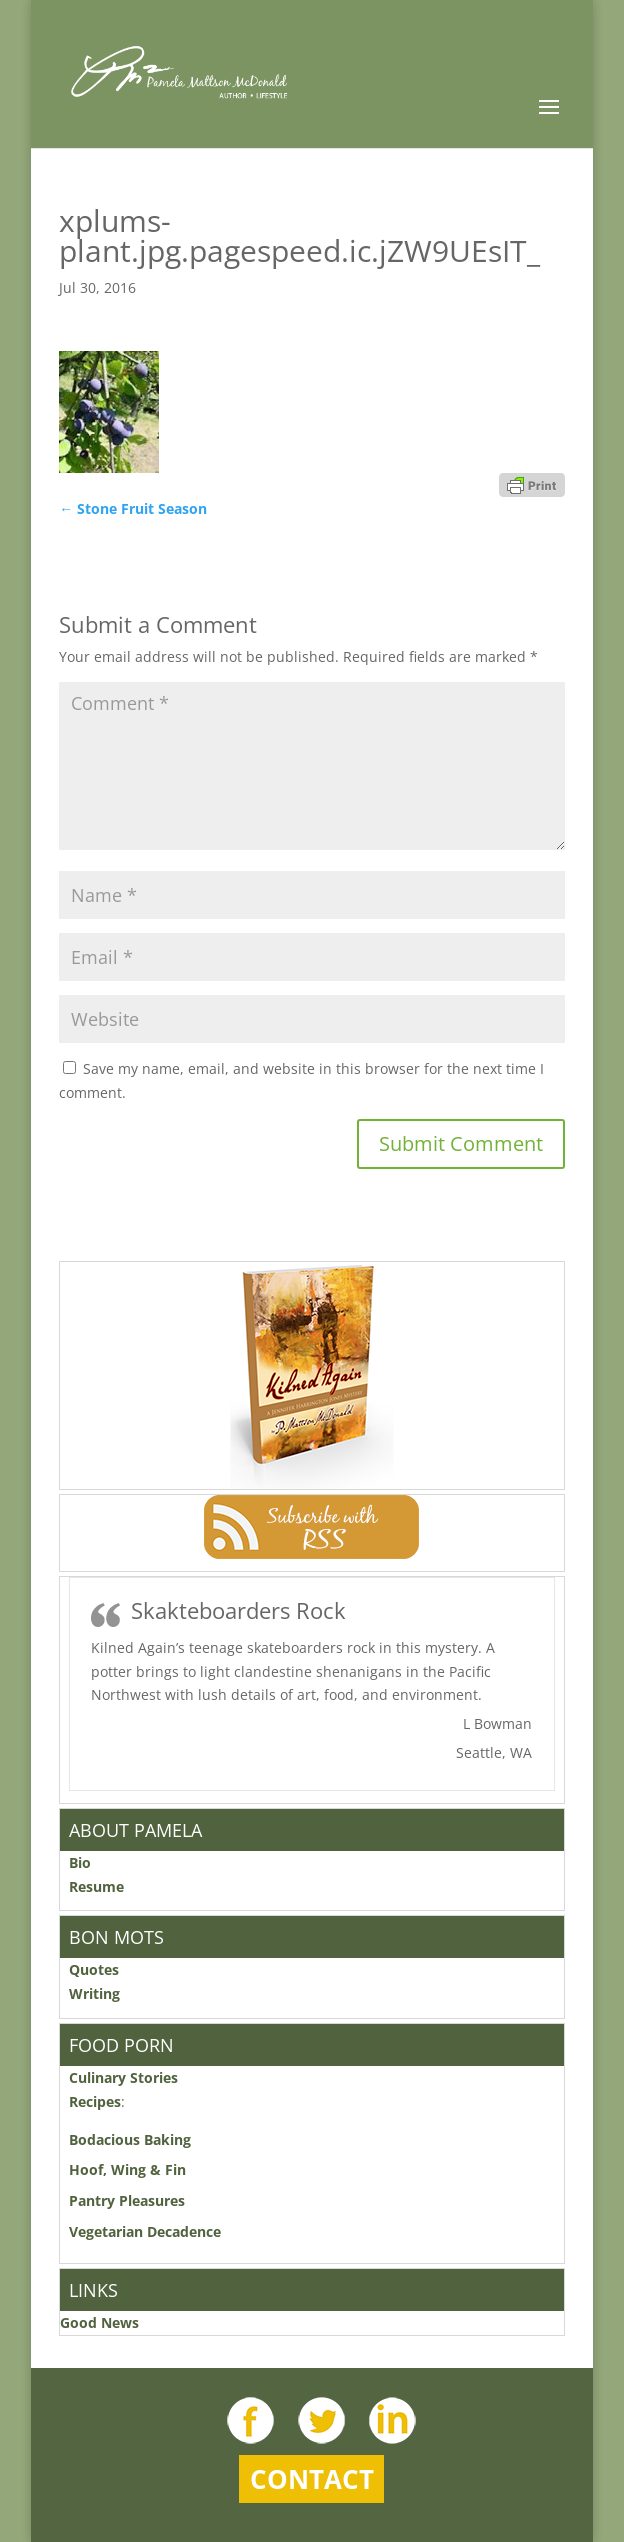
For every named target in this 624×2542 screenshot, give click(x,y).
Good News (99, 2322)
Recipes (95, 2101)
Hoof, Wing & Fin (127, 2169)
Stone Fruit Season (133, 508)
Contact (312, 2479)
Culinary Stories (123, 2077)
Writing (94, 1993)
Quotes (94, 1969)
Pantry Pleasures (127, 2200)
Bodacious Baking (134, 2139)
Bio (80, 1862)
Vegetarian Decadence (145, 2231)
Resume (96, 1886)
